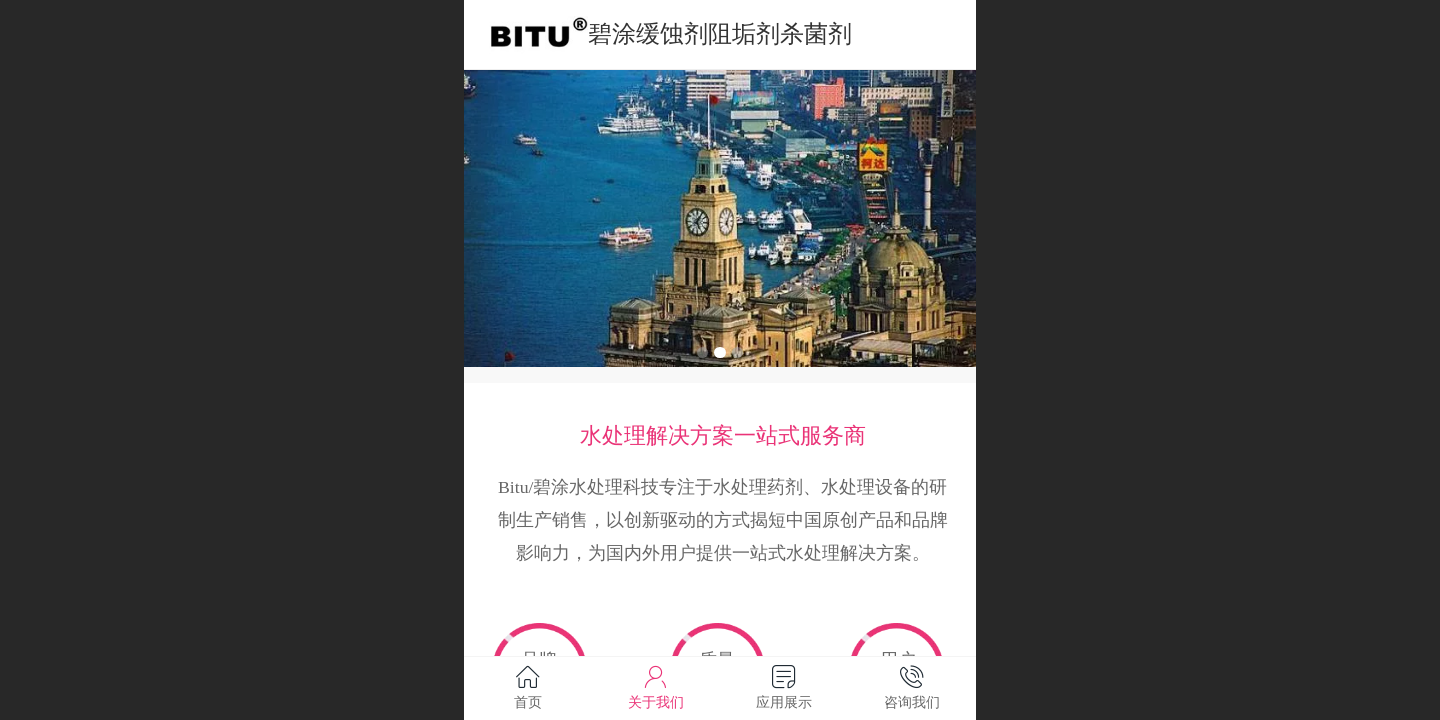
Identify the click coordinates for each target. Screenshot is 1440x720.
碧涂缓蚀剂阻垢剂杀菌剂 (720, 33)
